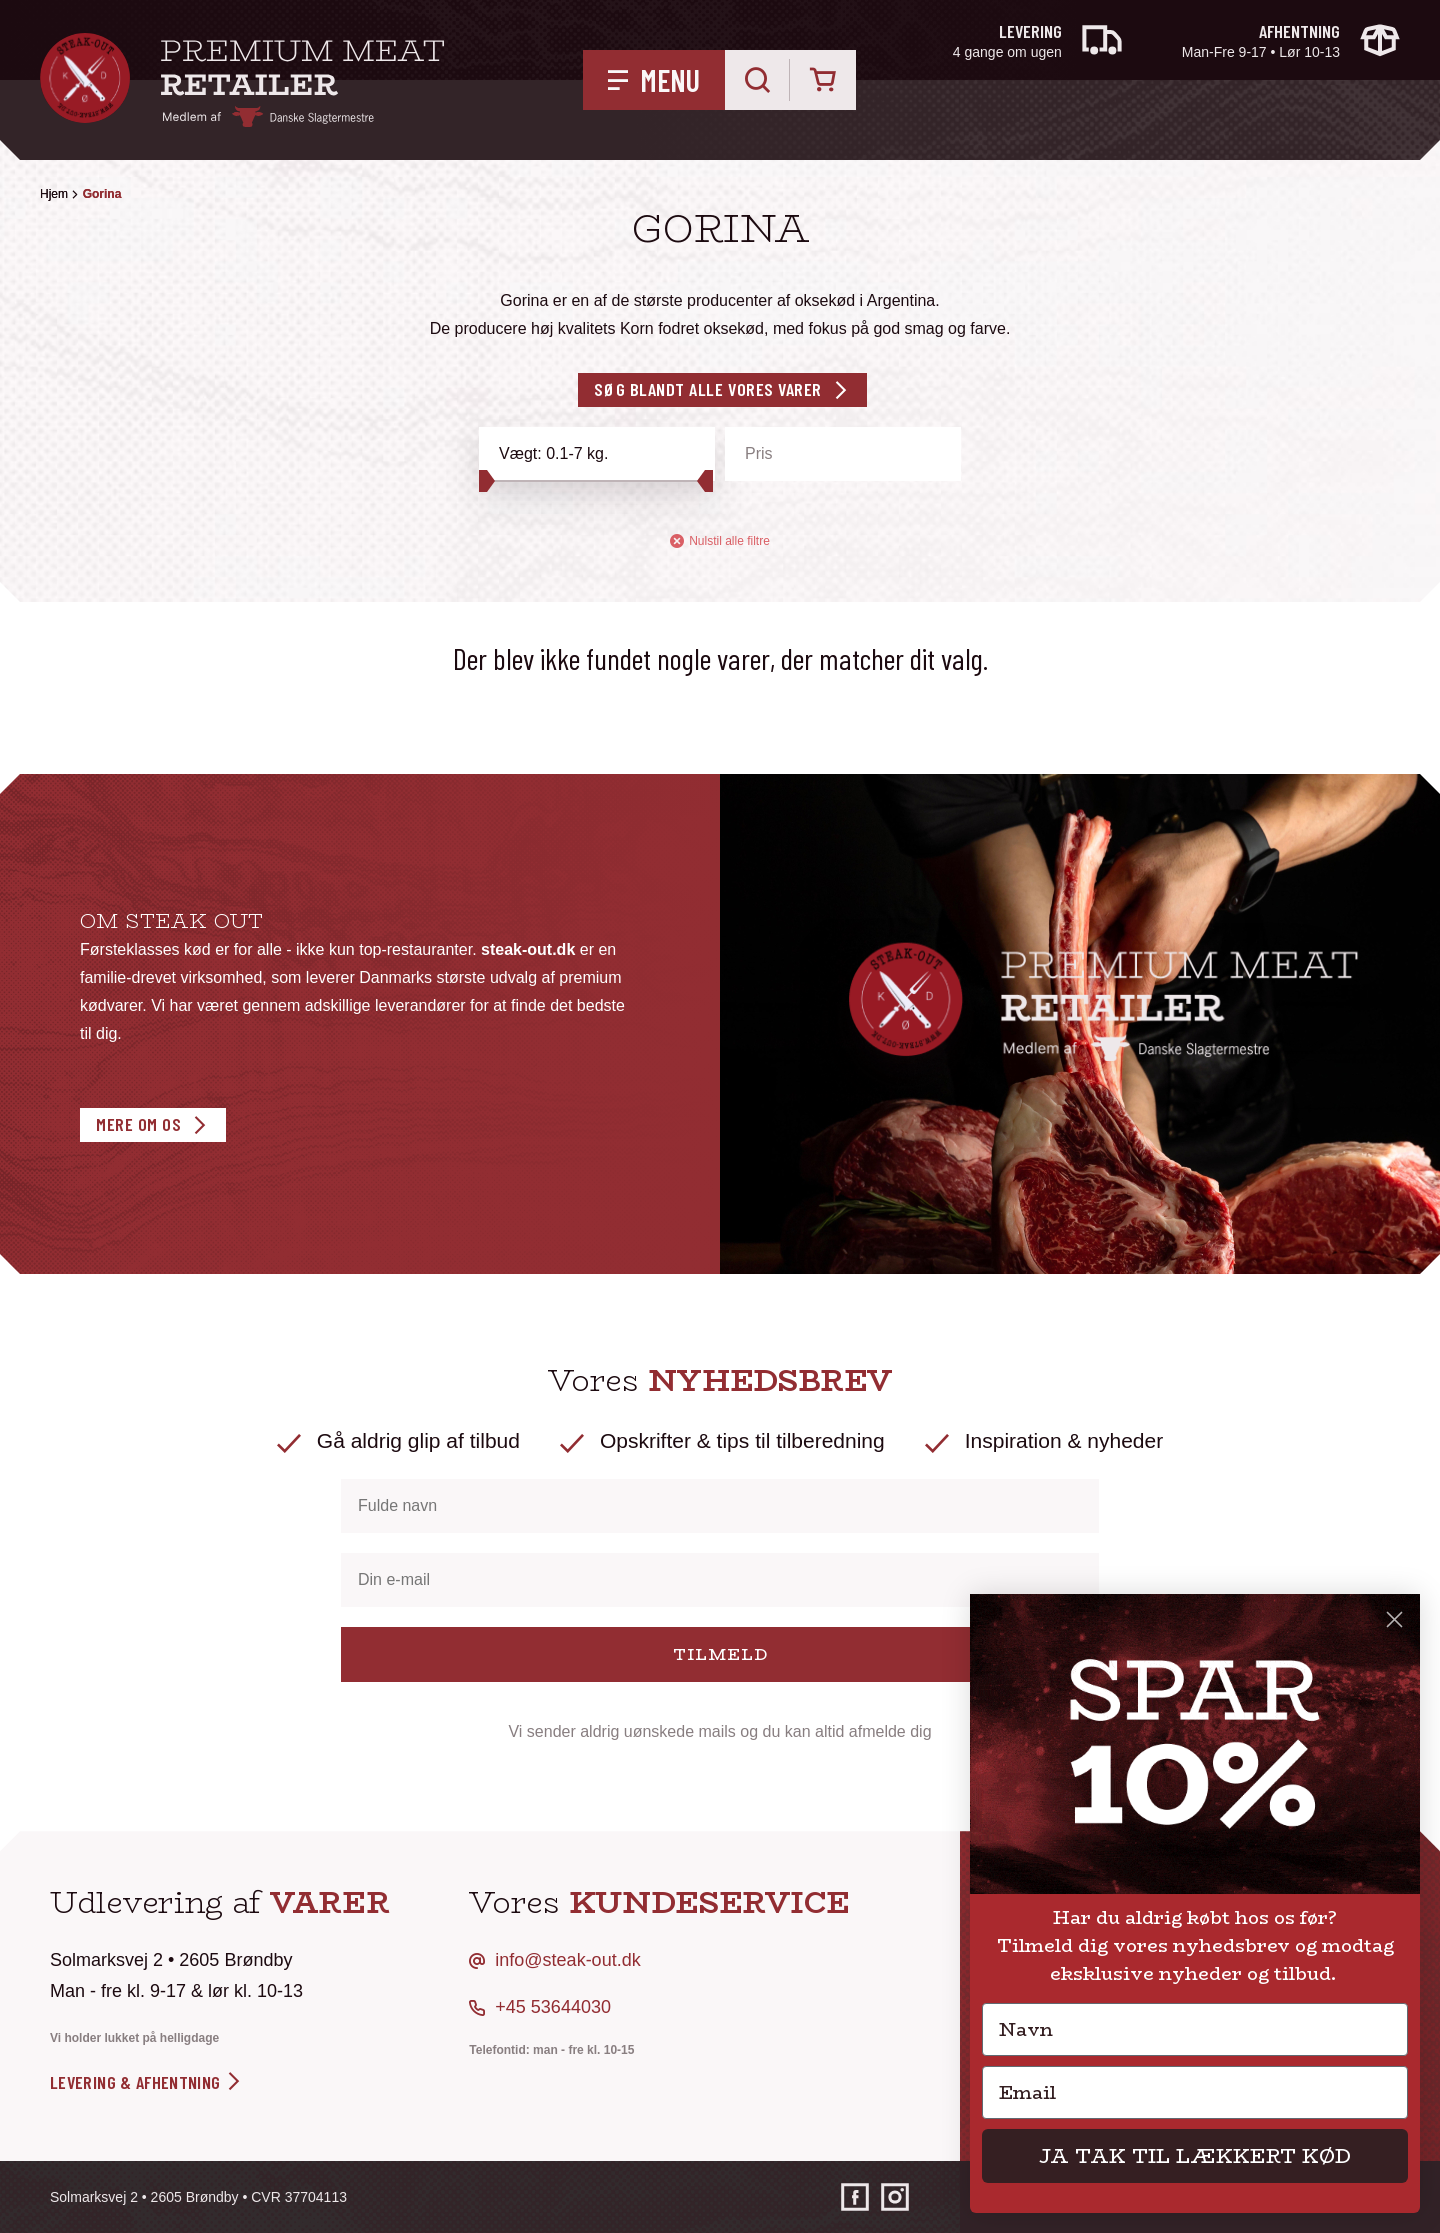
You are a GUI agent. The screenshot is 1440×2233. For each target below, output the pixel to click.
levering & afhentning (146, 2082)
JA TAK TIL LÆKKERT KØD (1195, 2155)
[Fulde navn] (720, 1506)
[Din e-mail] (720, 1580)
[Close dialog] (1394, 1619)
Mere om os (138, 1124)
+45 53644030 (553, 2007)
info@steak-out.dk (567, 1960)
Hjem (54, 194)
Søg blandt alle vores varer (708, 389)
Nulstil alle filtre (720, 541)
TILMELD (720, 1654)
